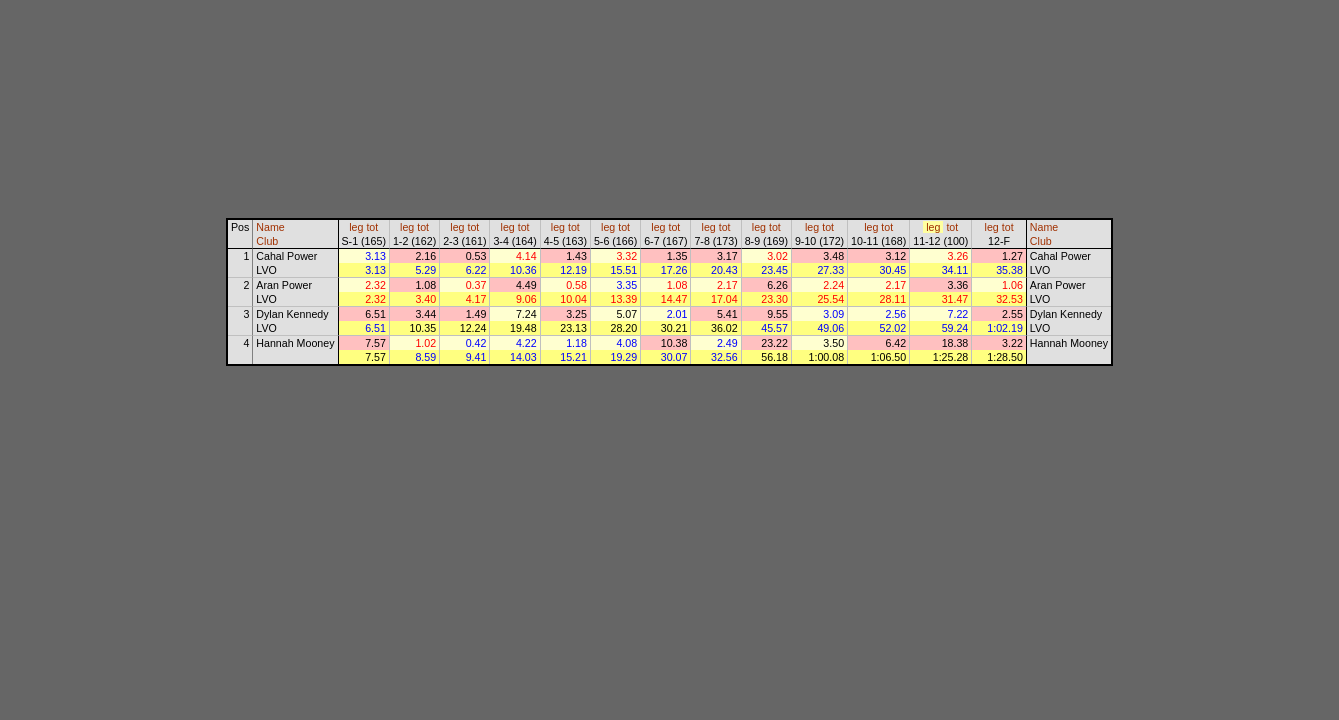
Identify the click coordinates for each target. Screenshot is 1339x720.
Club (267, 241)
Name (270, 227)
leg (356, 227)
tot (372, 227)
